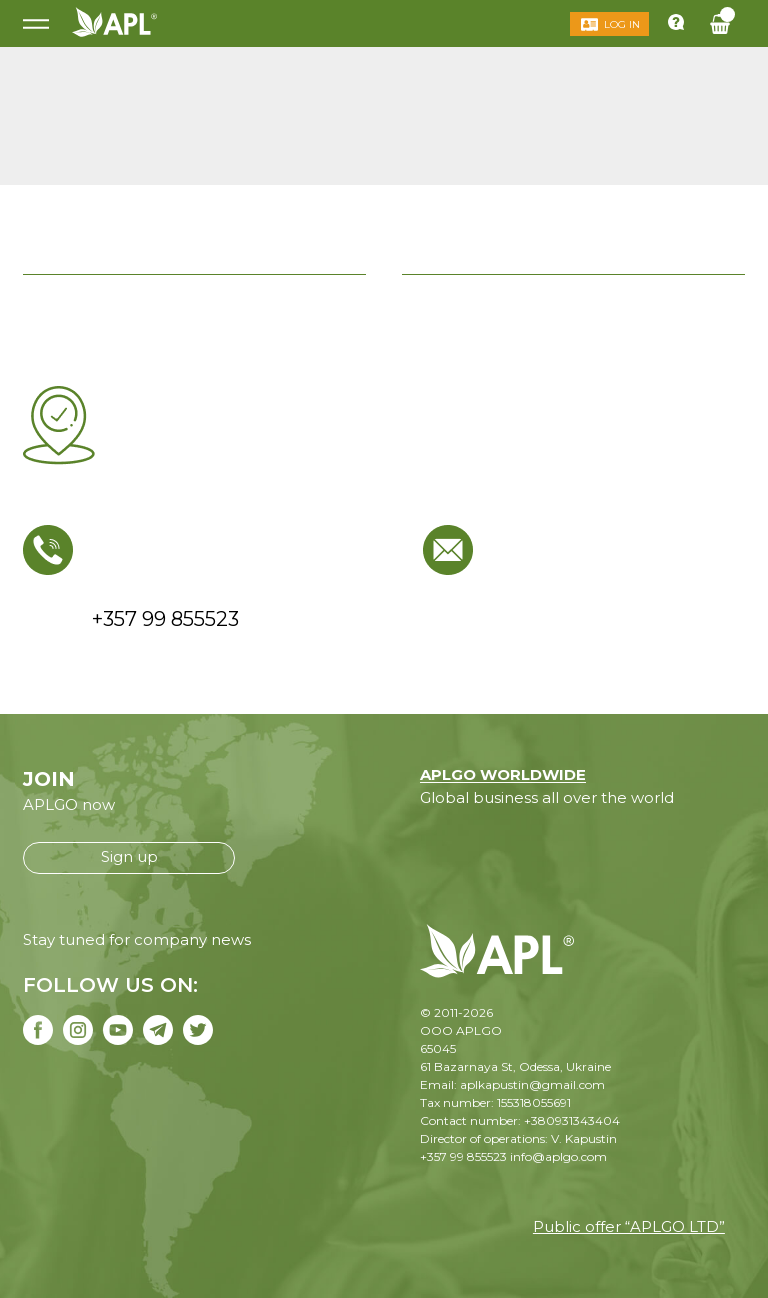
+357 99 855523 (463, 1156)
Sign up (129, 856)
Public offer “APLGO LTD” (629, 1226)
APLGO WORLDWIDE (503, 774)
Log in (622, 24)
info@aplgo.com (558, 1156)
